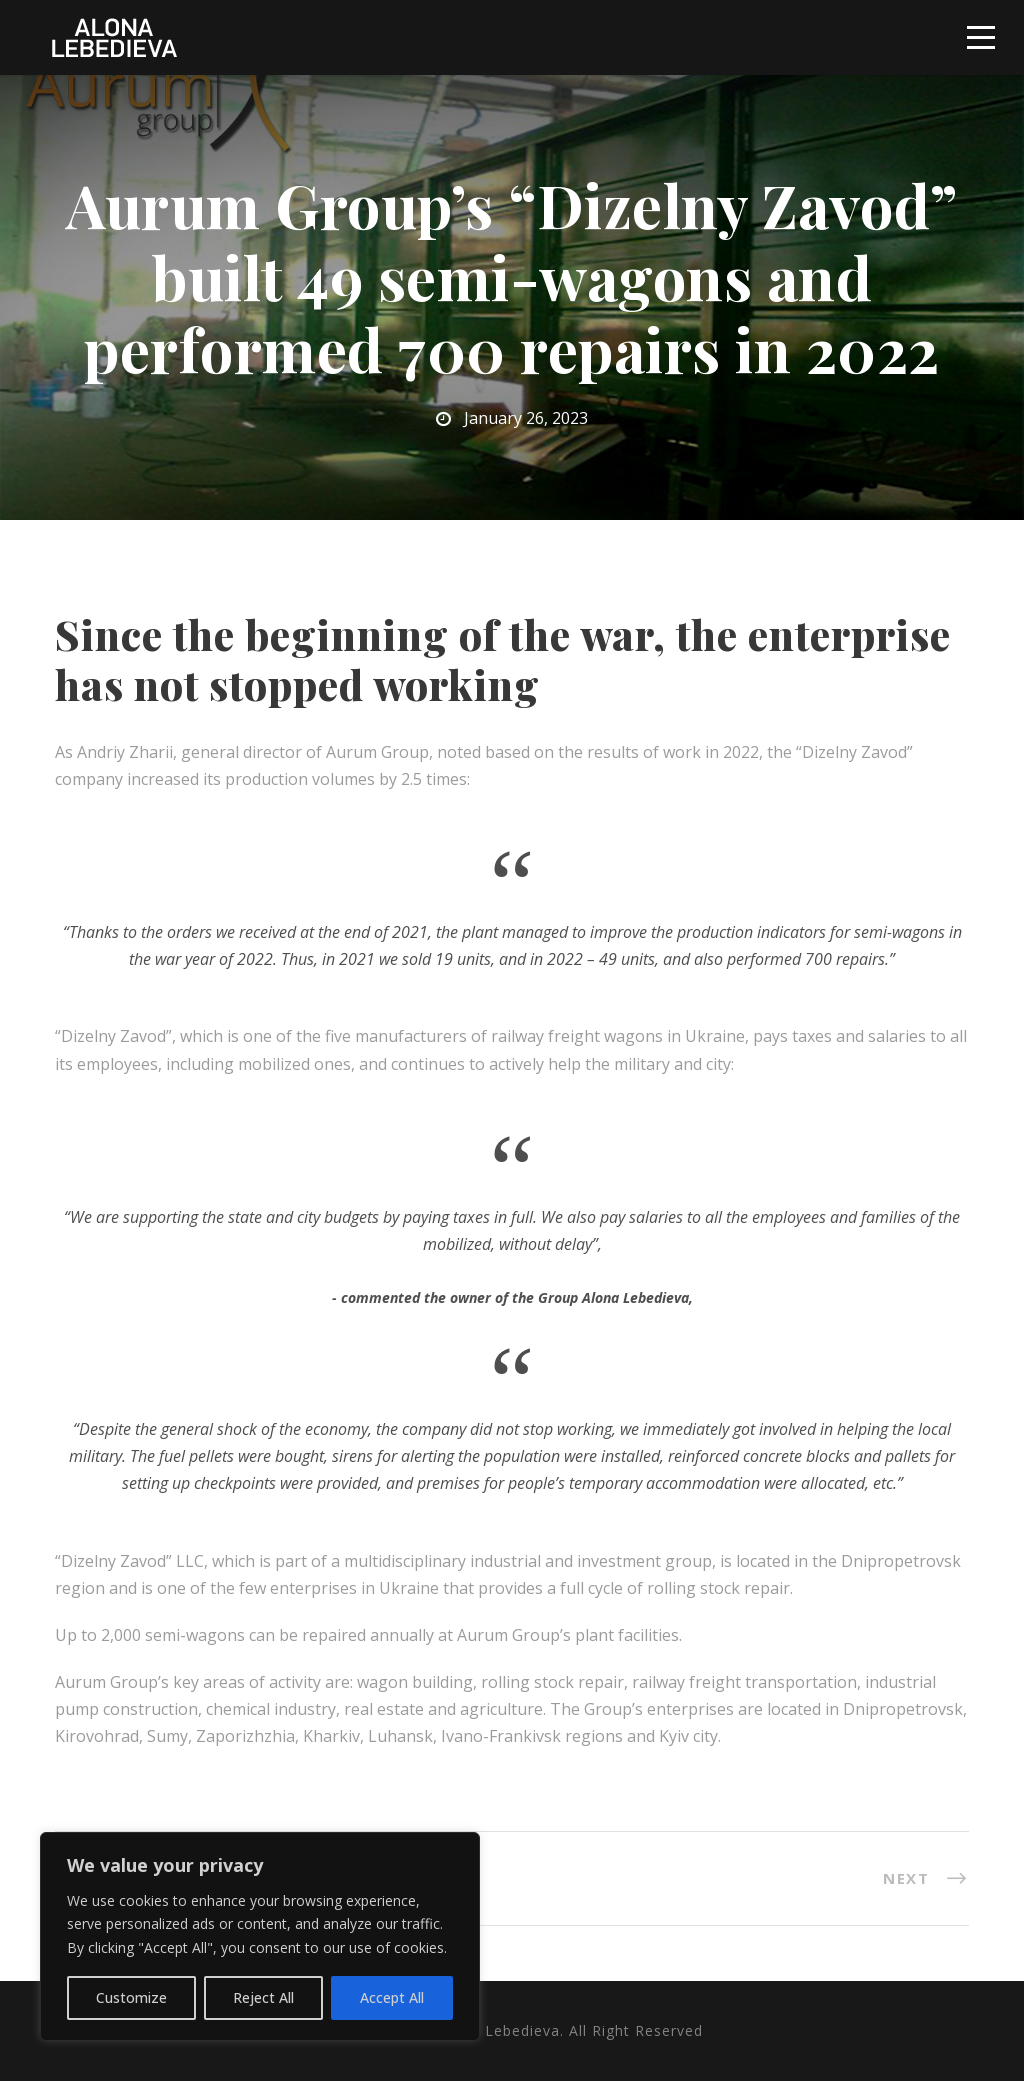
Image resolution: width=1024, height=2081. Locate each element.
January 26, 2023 (526, 418)
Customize (131, 1997)
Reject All (263, 1997)
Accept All (392, 1997)
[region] (260, 1936)
